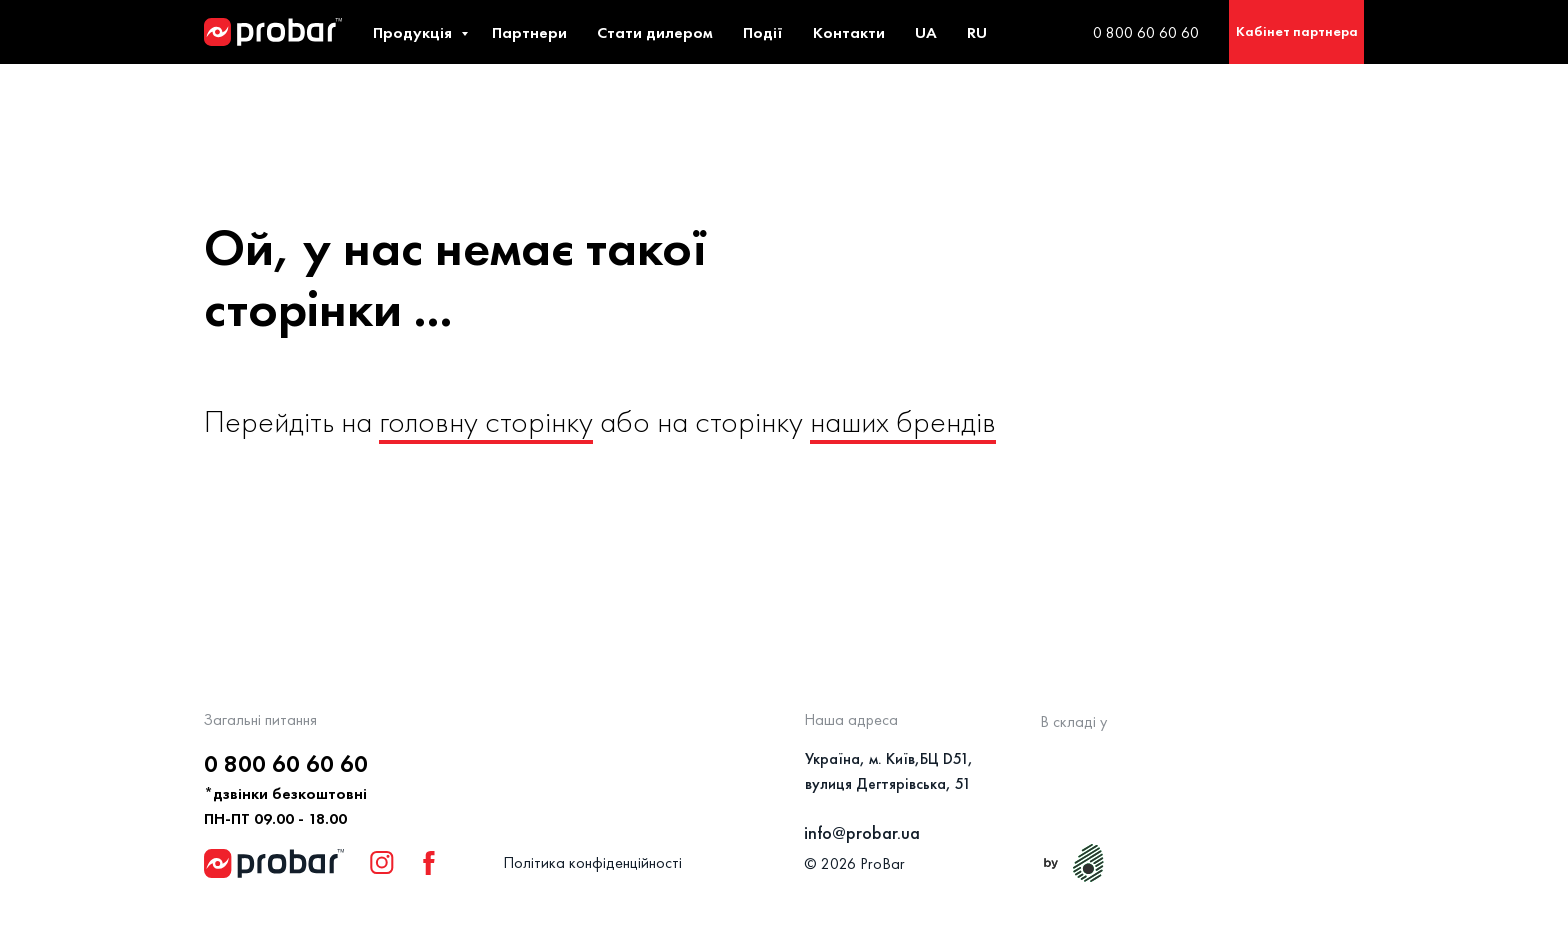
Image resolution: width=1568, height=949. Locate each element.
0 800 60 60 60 (1146, 32)
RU (977, 32)
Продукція (414, 32)
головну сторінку (486, 421)
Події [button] (763, 32)
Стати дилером (655, 32)
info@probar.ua (862, 832)
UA (926, 32)
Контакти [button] (849, 32)
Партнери (529, 32)
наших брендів (903, 421)
